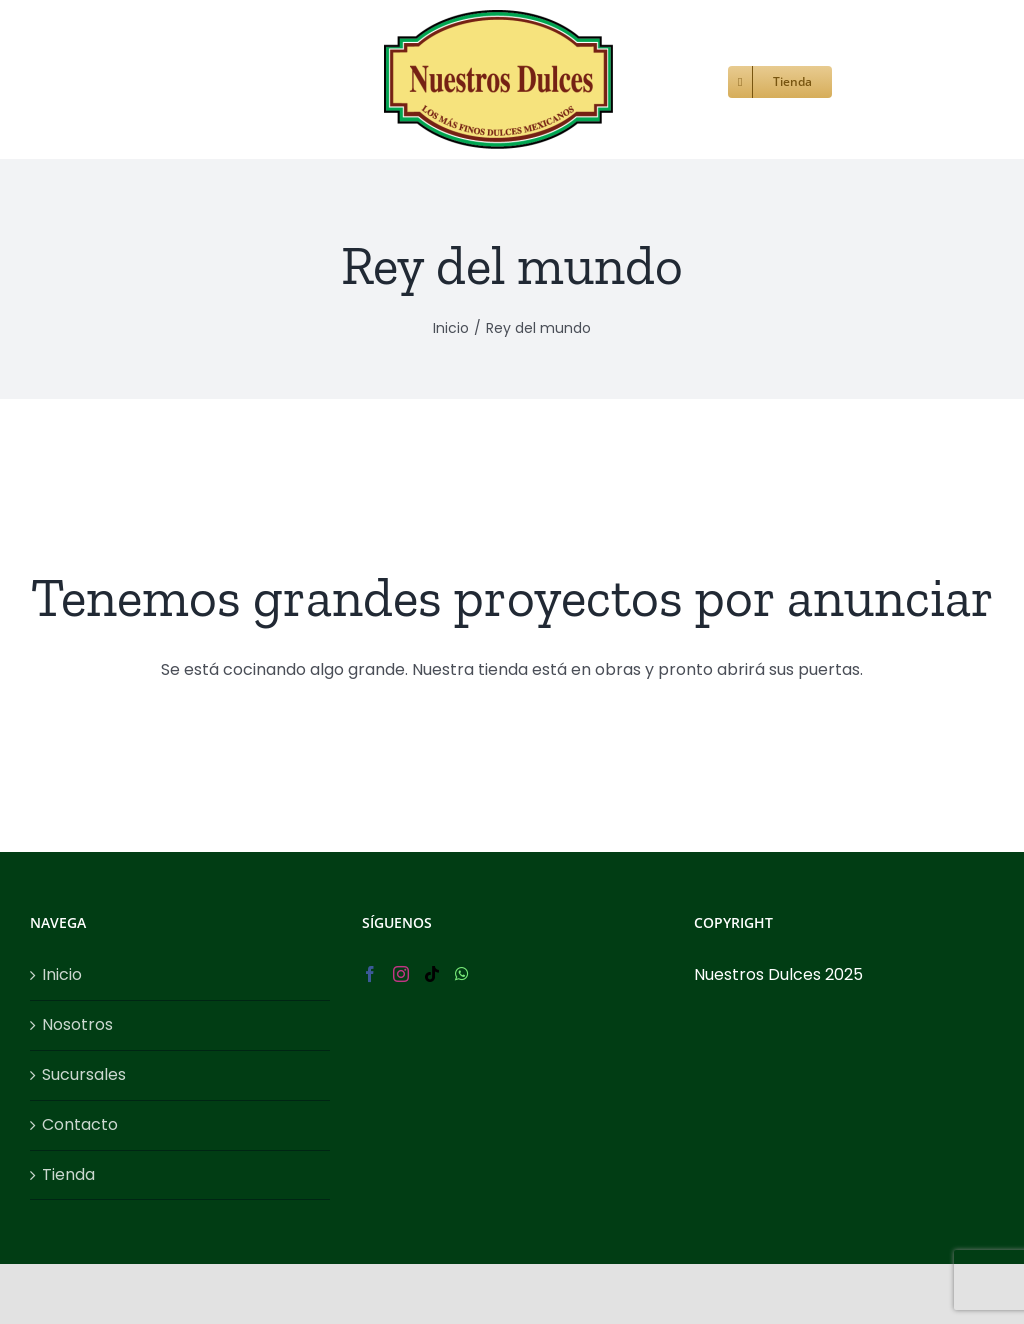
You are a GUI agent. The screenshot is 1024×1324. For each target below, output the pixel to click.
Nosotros (77, 1024)
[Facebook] (370, 974)
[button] (865, 79)
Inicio (62, 974)
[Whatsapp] (462, 974)
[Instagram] (401, 974)
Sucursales (84, 1074)
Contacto (80, 1124)
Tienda (68, 1174)
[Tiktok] (432, 974)
